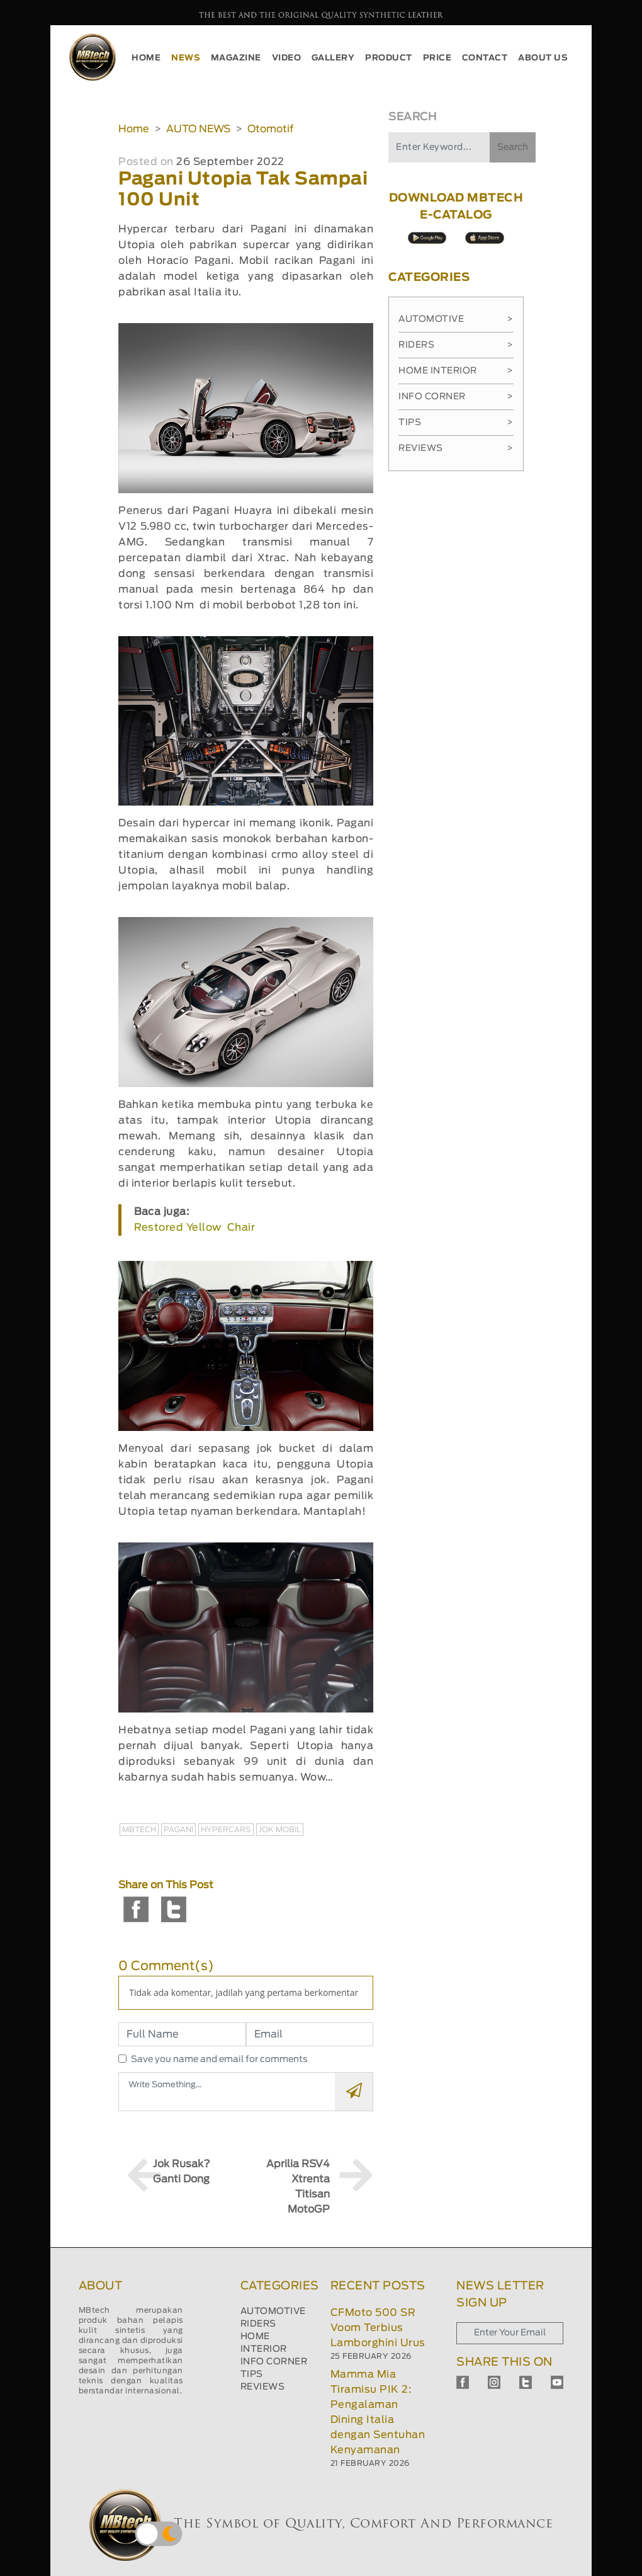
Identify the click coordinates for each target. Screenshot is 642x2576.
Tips (455, 422)
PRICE (437, 58)
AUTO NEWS (198, 129)
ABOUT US (543, 58)
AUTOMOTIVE (273, 2311)
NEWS (185, 58)
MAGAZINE (236, 58)
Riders (455, 345)
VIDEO (286, 58)
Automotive (455, 319)
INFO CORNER (274, 2361)
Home (133, 129)
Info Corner (455, 396)
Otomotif (270, 129)
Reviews (455, 448)
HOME (146, 58)
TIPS (251, 2374)
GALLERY (333, 58)
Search (512, 147)
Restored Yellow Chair (194, 1227)
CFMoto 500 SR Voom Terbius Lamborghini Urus (377, 2328)
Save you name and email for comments (219, 2059)
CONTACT (485, 58)
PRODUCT (388, 58)
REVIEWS (262, 2387)
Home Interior (455, 371)
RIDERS (258, 2324)
